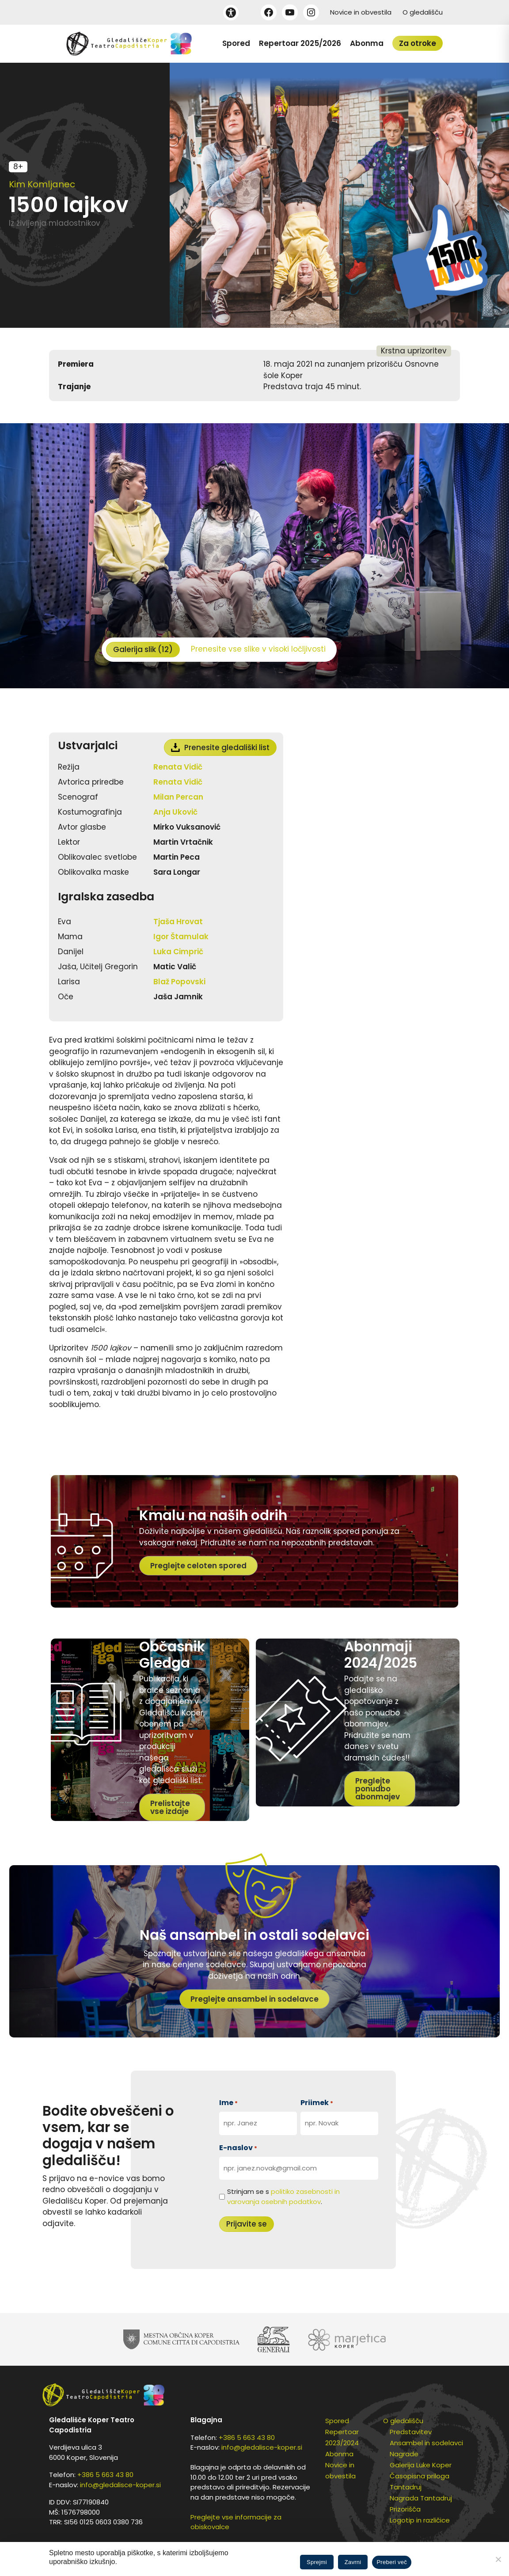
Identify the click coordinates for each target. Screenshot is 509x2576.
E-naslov (238, 2148)
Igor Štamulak (181, 936)
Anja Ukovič (175, 812)
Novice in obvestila (360, 12)
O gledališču (423, 12)
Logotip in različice (420, 2520)
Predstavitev (411, 2431)
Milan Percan (178, 797)
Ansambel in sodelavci (426, 2442)
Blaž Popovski (179, 981)
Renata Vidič (177, 767)
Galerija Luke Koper (421, 2465)
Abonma (367, 43)
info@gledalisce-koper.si (120, 2484)
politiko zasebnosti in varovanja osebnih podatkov (283, 2196)
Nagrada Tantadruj (421, 2498)
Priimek (316, 2103)
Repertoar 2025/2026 (300, 43)
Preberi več (391, 2562)
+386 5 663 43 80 (105, 2474)
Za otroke (417, 43)
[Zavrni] (498, 2559)
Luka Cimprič (178, 951)
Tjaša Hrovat (178, 921)
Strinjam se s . (283, 2196)
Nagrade (404, 2453)
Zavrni (353, 2562)
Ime (228, 2103)
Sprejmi (317, 2562)
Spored (236, 43)
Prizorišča (405, 2509)
